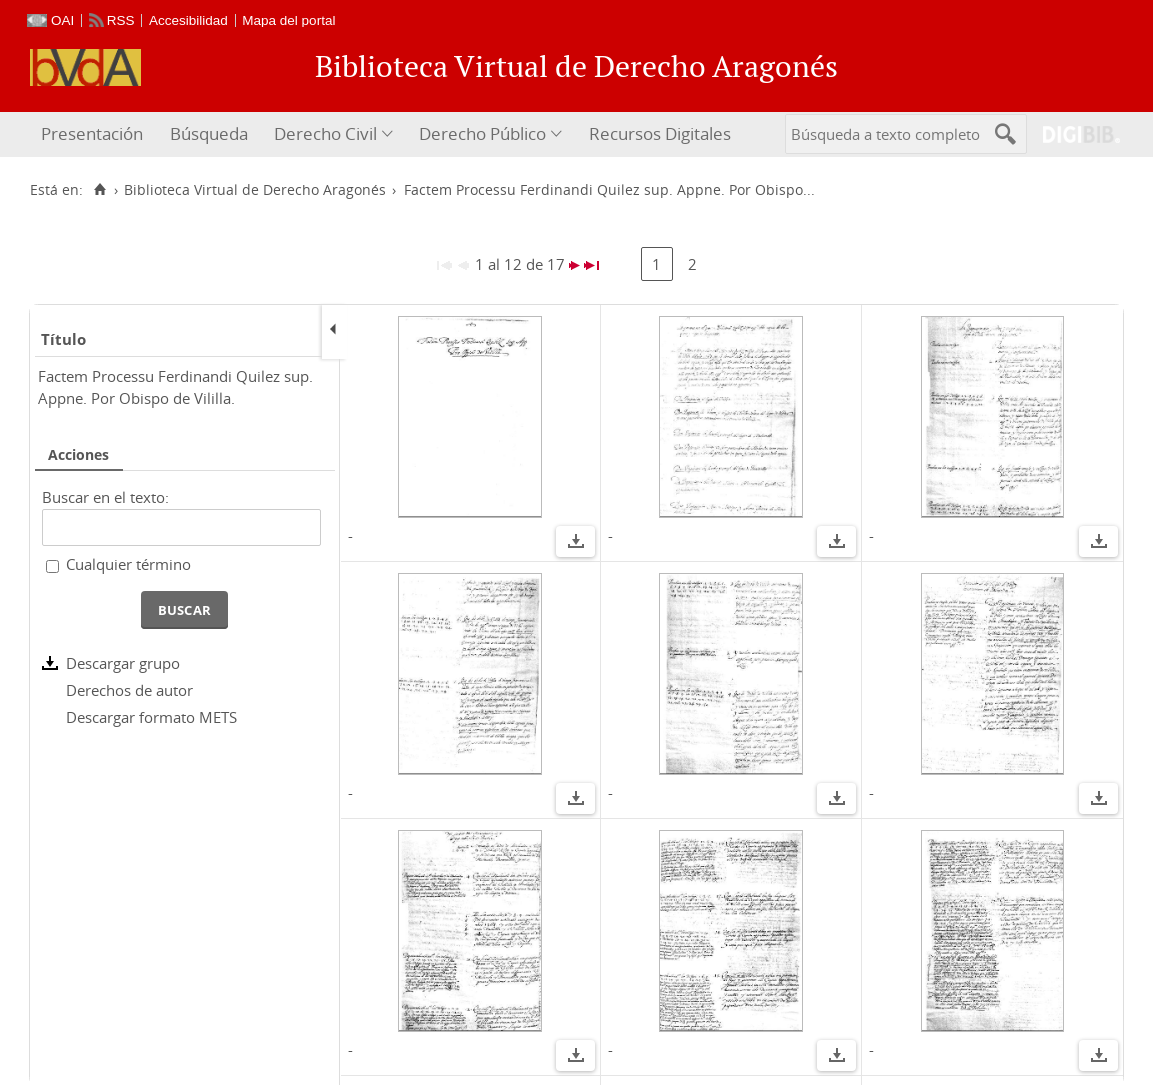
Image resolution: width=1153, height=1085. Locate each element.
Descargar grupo (123, 663)
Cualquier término (128, 564)
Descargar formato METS (151, 717)
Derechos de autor (129, 690)
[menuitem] (94, 134)
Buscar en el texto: (105, 497)
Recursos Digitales (660, 133)
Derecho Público (482, 133)
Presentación (92, 133)
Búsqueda (209, 133)
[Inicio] (99, 190)
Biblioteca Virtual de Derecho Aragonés (255, 190)
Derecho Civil (325, 133)
